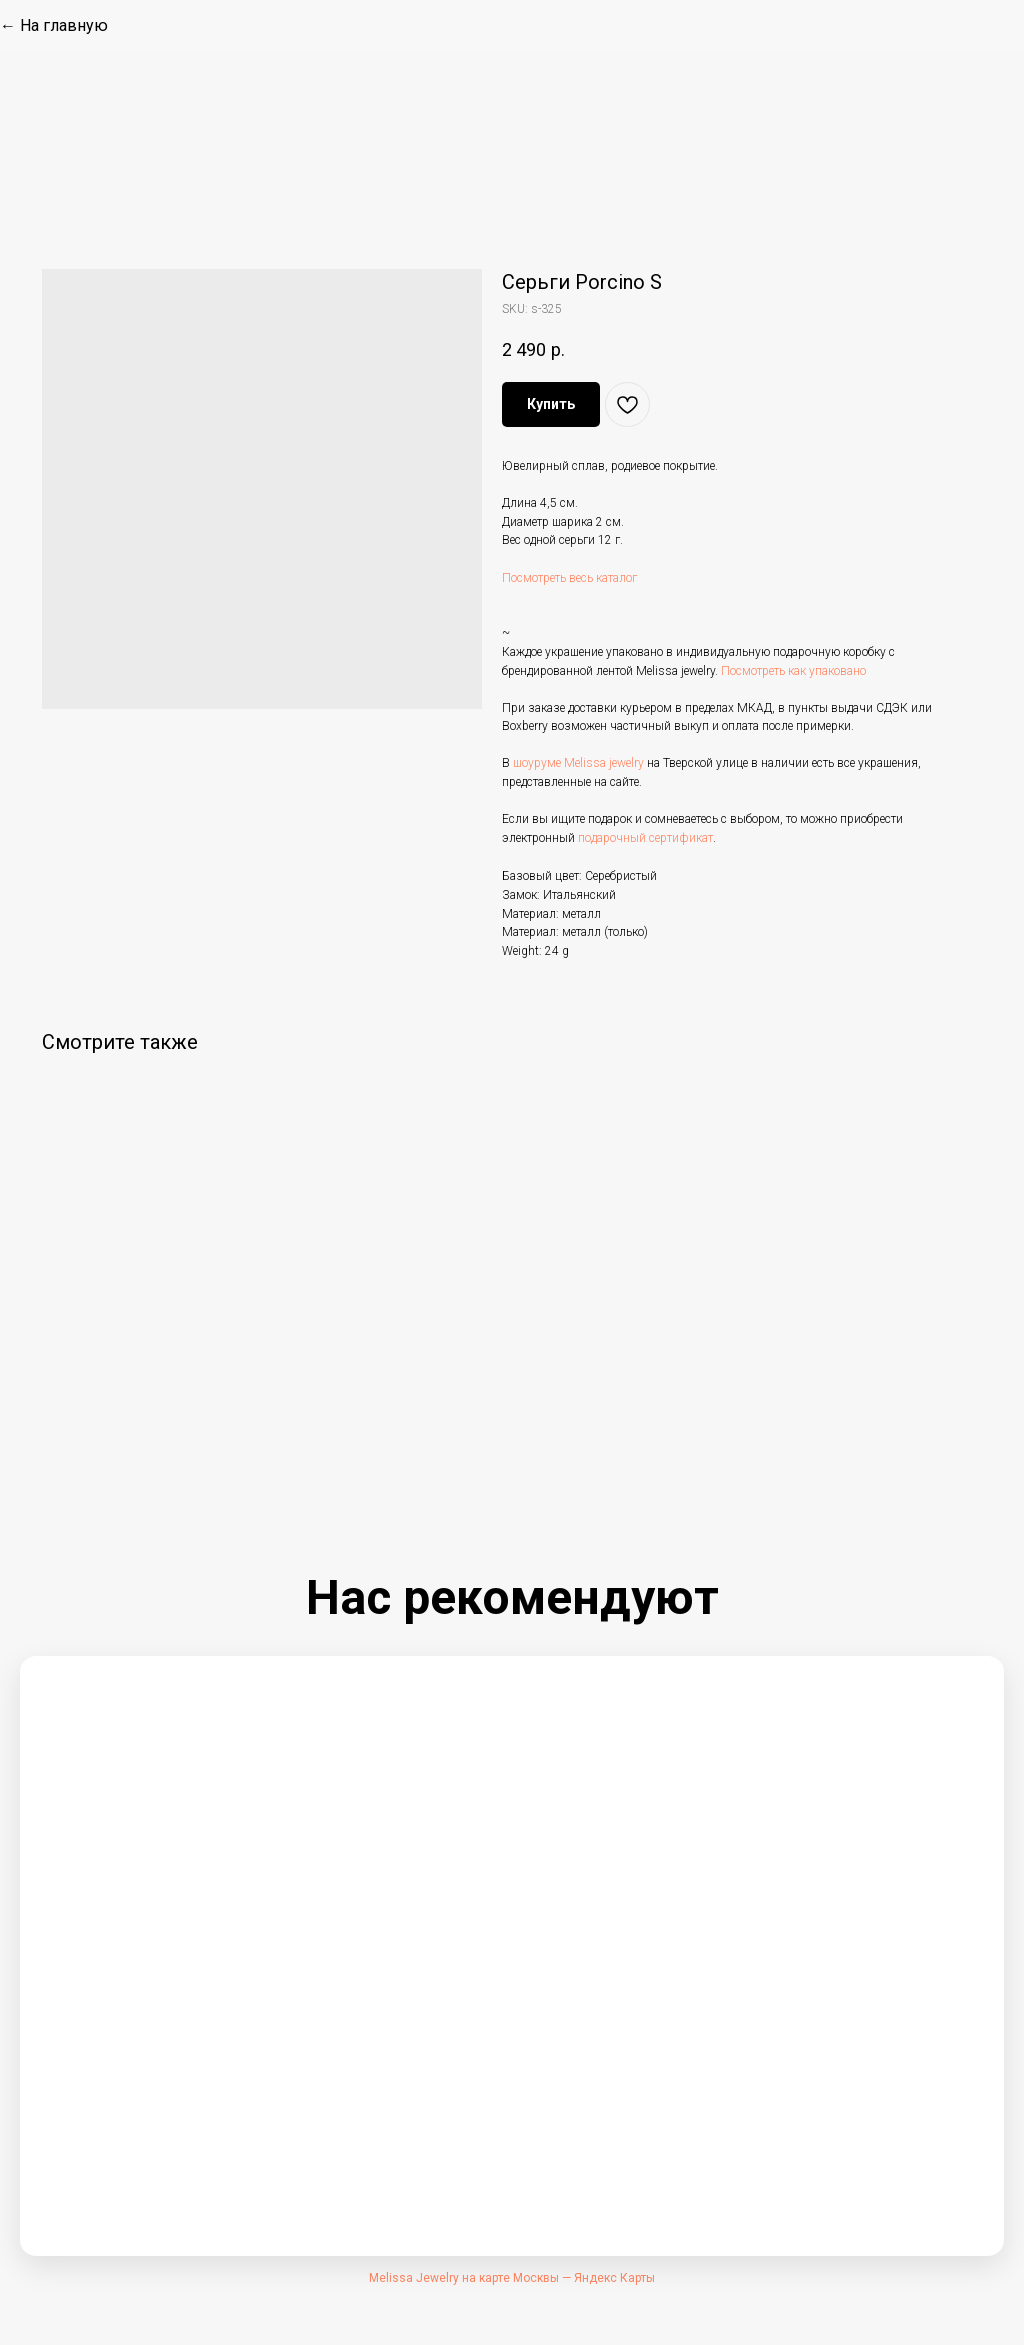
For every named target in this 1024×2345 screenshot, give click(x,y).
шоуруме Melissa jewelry (578, 763)
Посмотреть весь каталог (569, 578)
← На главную (54, 25)
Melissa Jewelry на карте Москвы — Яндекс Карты (512, 2278)
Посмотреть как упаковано (793, 671)
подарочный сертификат (645, 838)
